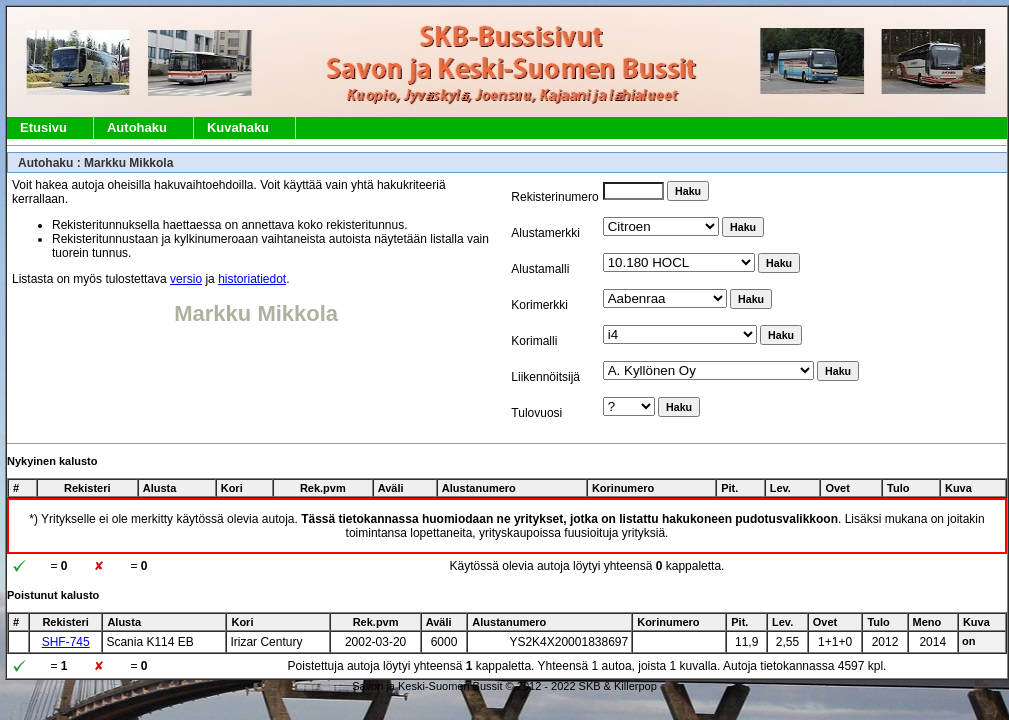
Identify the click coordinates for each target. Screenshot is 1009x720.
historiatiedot (252, 279)
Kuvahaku (238, 127)
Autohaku (137, 127)
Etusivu (43, 127)
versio (186, 279)
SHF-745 (66, 642)
